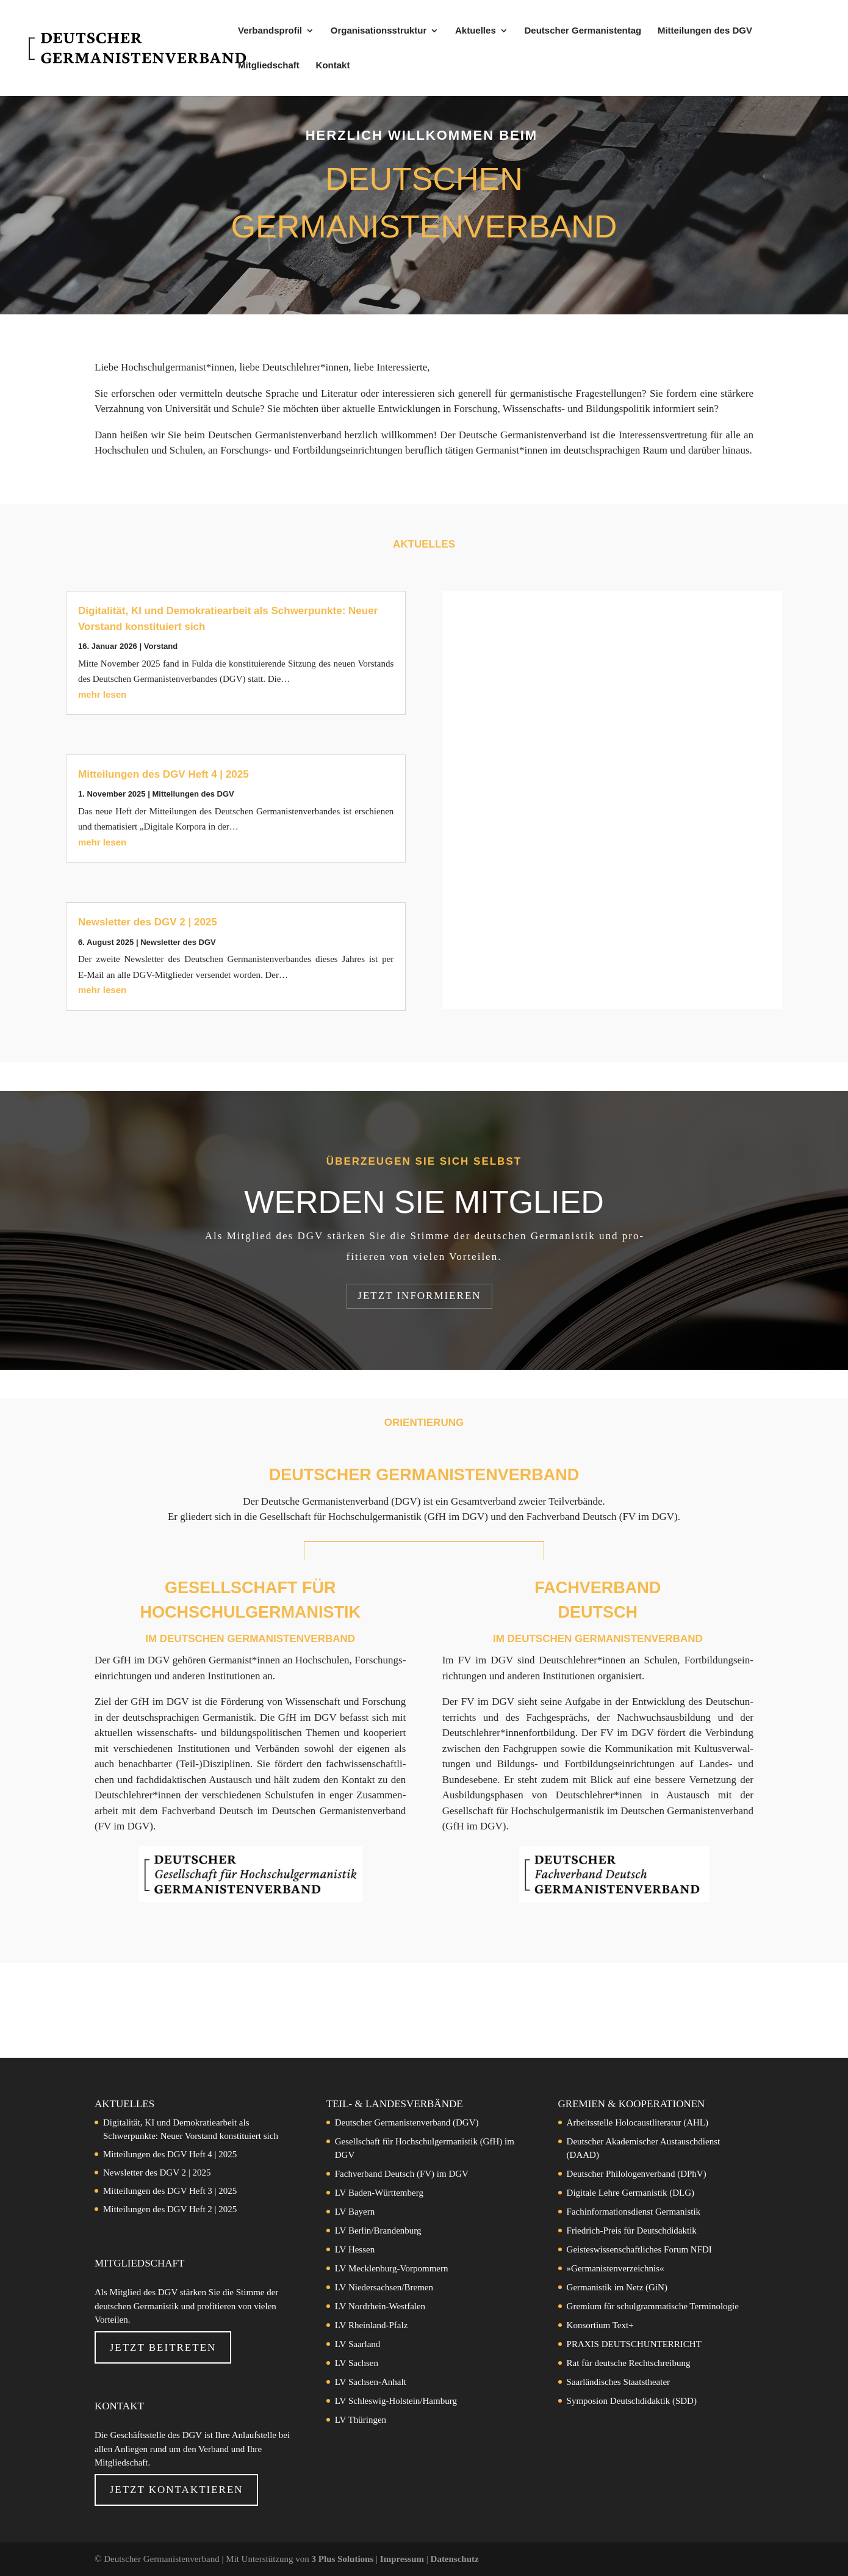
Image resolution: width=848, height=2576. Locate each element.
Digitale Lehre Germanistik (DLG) (631, 2193)
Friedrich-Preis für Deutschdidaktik (632, 2230)
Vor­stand (161, 646)
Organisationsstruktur (379, 30)
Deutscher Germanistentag (582, 30)
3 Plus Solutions (344, 2559)
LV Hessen (355, 2249)
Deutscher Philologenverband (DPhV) (636, 2174)
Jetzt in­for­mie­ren (419, 1295)
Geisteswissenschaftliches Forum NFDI (639, 2249)
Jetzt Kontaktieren (176, 2489)
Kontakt (333, 65)
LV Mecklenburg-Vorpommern (391, 2268)
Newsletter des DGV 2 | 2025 (147, 922)
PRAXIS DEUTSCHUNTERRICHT (634, 2344)
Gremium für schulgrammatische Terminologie (653, 2306)
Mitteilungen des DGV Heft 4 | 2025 (163, 774)
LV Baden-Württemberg (379, 2193)
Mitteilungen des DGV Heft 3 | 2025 (170, 2191)
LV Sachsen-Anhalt (370, 2382)
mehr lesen (102, 694)
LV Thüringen (360, 2420)
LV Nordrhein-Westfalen (380, 2306)
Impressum (403, 2559)
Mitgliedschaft (269, 65)
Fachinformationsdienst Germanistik (634, 2211)
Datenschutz (455, 2559)
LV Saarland (358, 2344)
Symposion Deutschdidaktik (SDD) (632, 2401)
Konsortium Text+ (600, 2325)
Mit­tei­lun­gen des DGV (193, 793)
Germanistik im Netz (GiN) (617, 2287)
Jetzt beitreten (163, 2347)
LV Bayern (355, 2211)
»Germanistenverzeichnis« (615, 2268)
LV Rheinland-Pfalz (371, 2325)
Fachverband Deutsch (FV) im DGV (402, 2174)
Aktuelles (475, 30)
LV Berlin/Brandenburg (378, 2230)
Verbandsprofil (270, 30)
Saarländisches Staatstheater (618, 2382)
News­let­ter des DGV (178, 942)
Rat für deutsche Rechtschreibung (629, 2363)
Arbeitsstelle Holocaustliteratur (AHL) (637, 2122)
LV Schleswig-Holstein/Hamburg (396, 2401)
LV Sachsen (356, 2363)
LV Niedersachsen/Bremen (384, 2287)
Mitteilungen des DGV (705, 30)
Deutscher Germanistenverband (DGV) (407, 2122)
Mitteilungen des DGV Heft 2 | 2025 (170, 2209)
